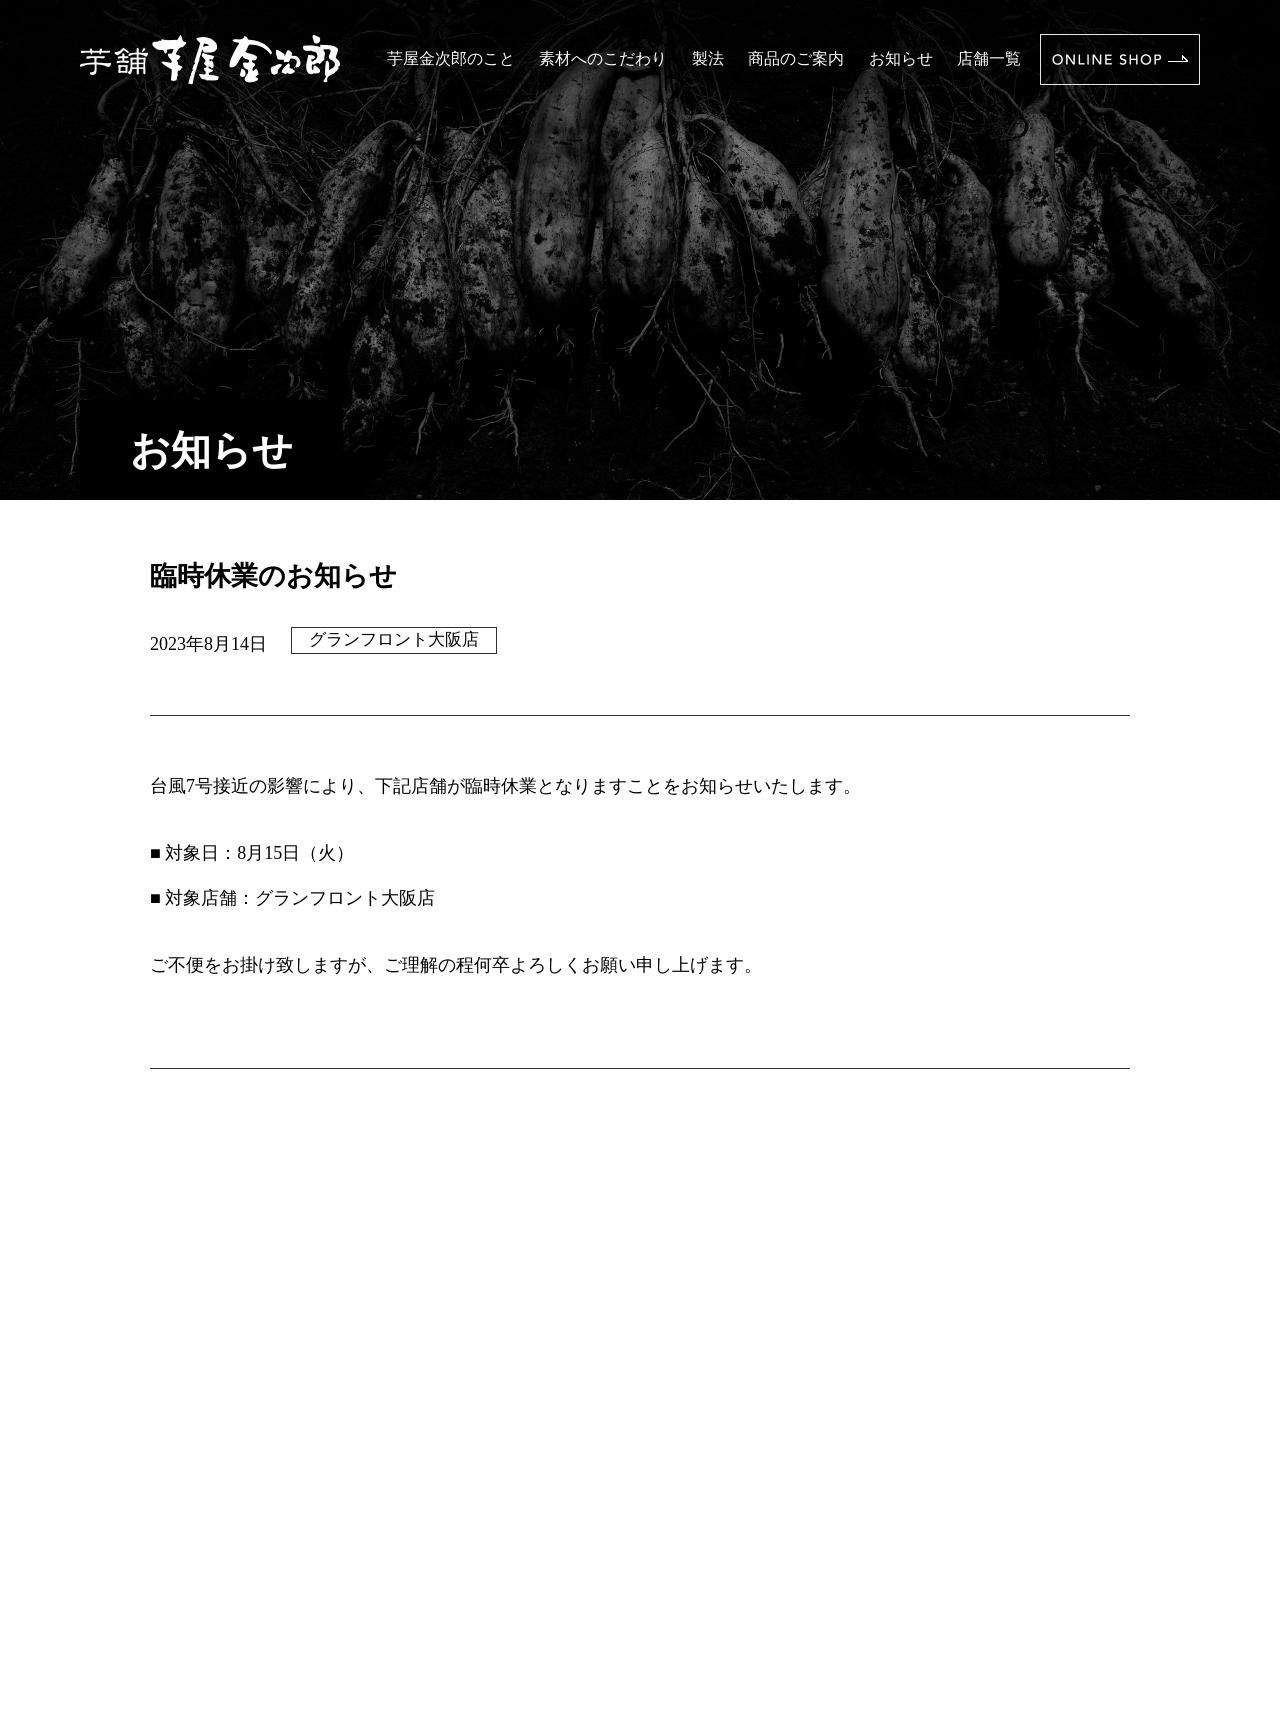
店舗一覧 (989, 58)
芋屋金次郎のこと (451, 58)
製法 (708, 58)
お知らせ (901, 58)
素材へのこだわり (603, 58)
